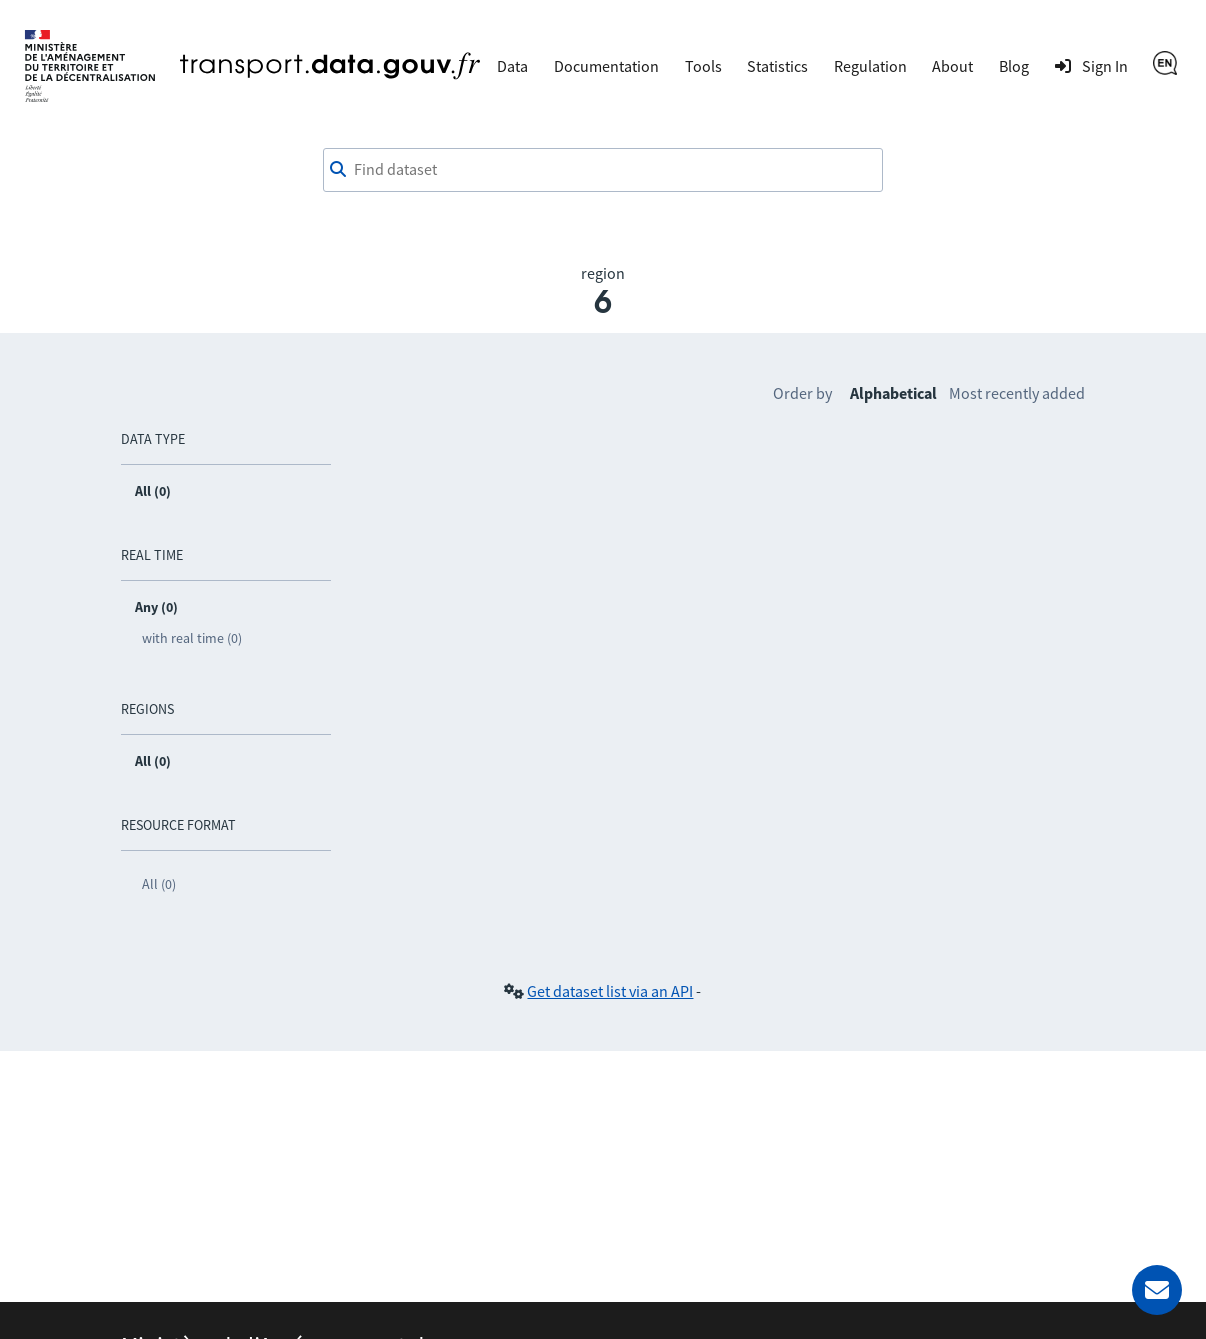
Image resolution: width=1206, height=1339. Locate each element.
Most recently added (1017, 393)
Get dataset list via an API (610, 991)
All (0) (159, 884)
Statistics (777, 66)
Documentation (606, 66)
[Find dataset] (603, 170)
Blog (1014, 66)
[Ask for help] (1157, 1290)
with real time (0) (192, 638)
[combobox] (603, 170)
